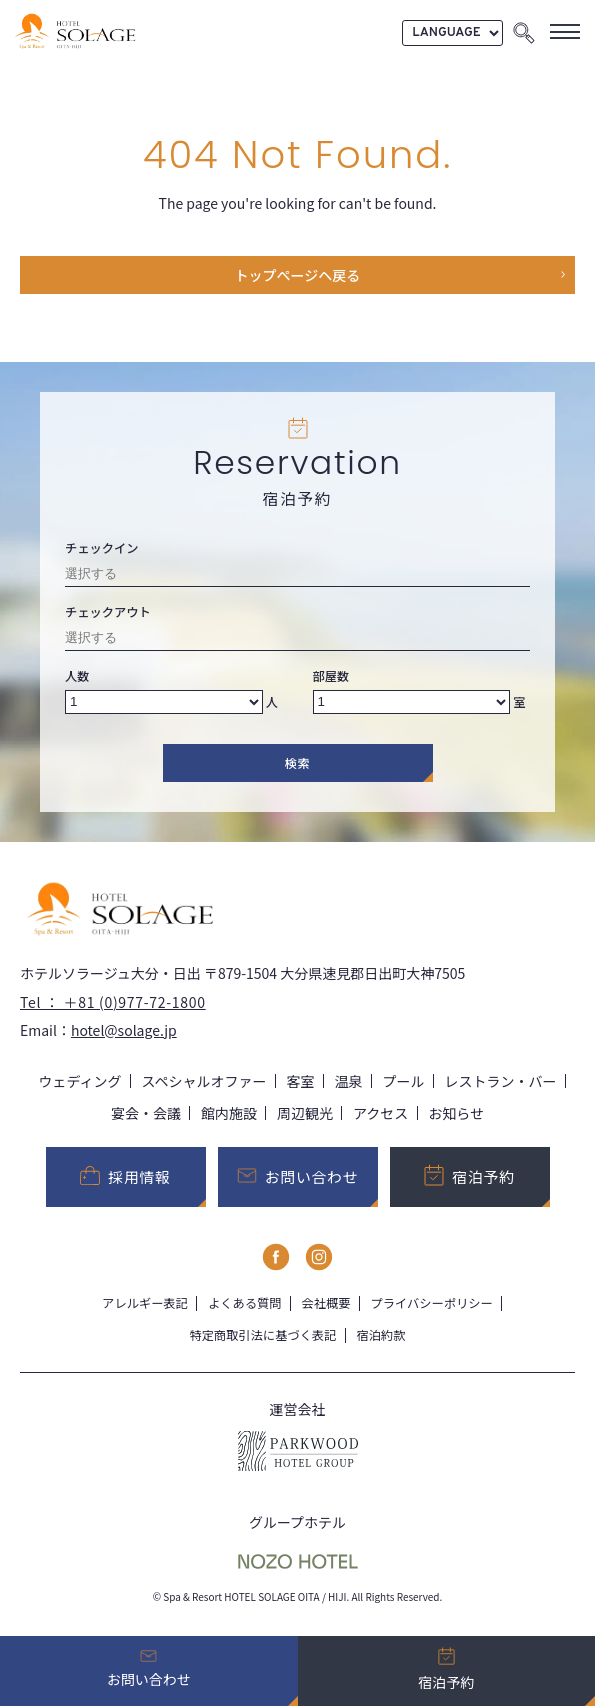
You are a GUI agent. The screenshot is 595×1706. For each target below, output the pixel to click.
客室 (301, 1081)
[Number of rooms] (412, 702)
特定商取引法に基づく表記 (263, 1335)
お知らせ (456, 1113)
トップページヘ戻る (298, 275)
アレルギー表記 (145, 1303)
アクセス (380, 1113)
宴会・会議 (146, 1113)
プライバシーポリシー (431, 1303)
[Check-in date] (297, 576)
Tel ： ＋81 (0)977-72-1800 (113, 1002)
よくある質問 (245, 1303)
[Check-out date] (297, 640)
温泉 (349, 1081)
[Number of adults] (164, 702)
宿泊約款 (381, 1335)
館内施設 (229, 1113)
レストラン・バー (501, 1081)
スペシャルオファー (204, 1081)
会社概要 (325, 1303)
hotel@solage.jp (124, 1030)
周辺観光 (305, 1113)
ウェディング (79, 1081)
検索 (298, 763)
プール (404, 1081)
